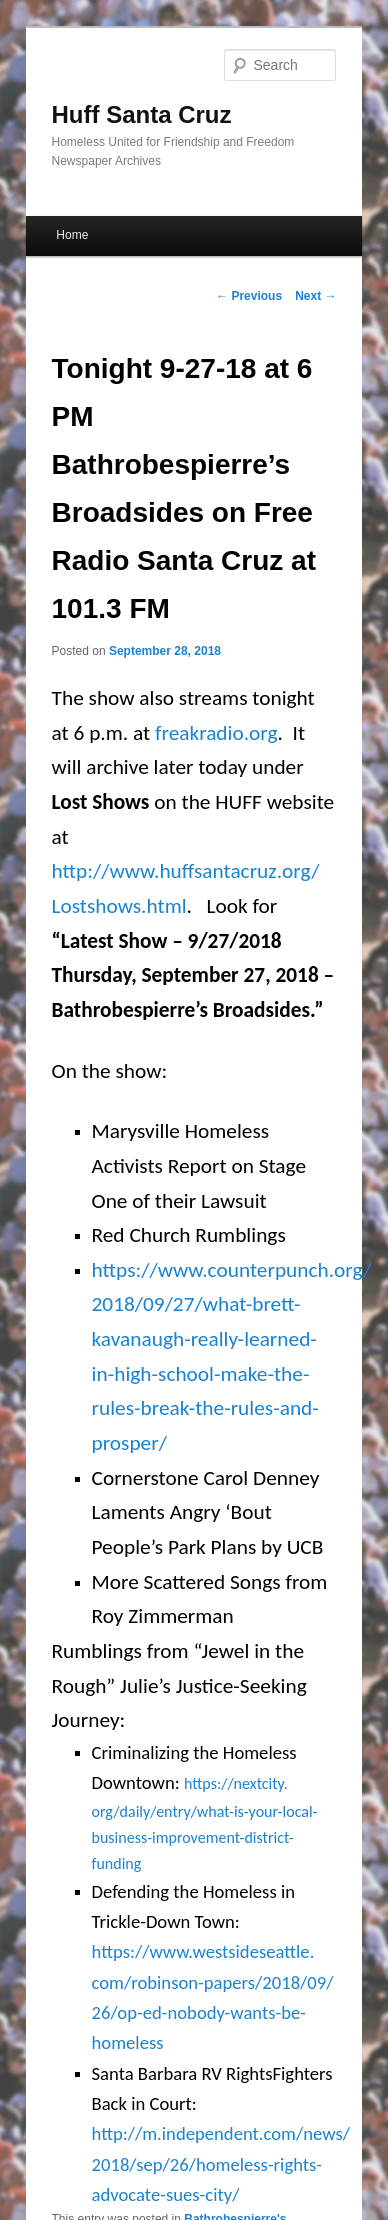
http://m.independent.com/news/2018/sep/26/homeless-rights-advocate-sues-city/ (221, 2164)
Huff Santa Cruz (142, 114)
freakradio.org (216, 733)
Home (72, 235)
